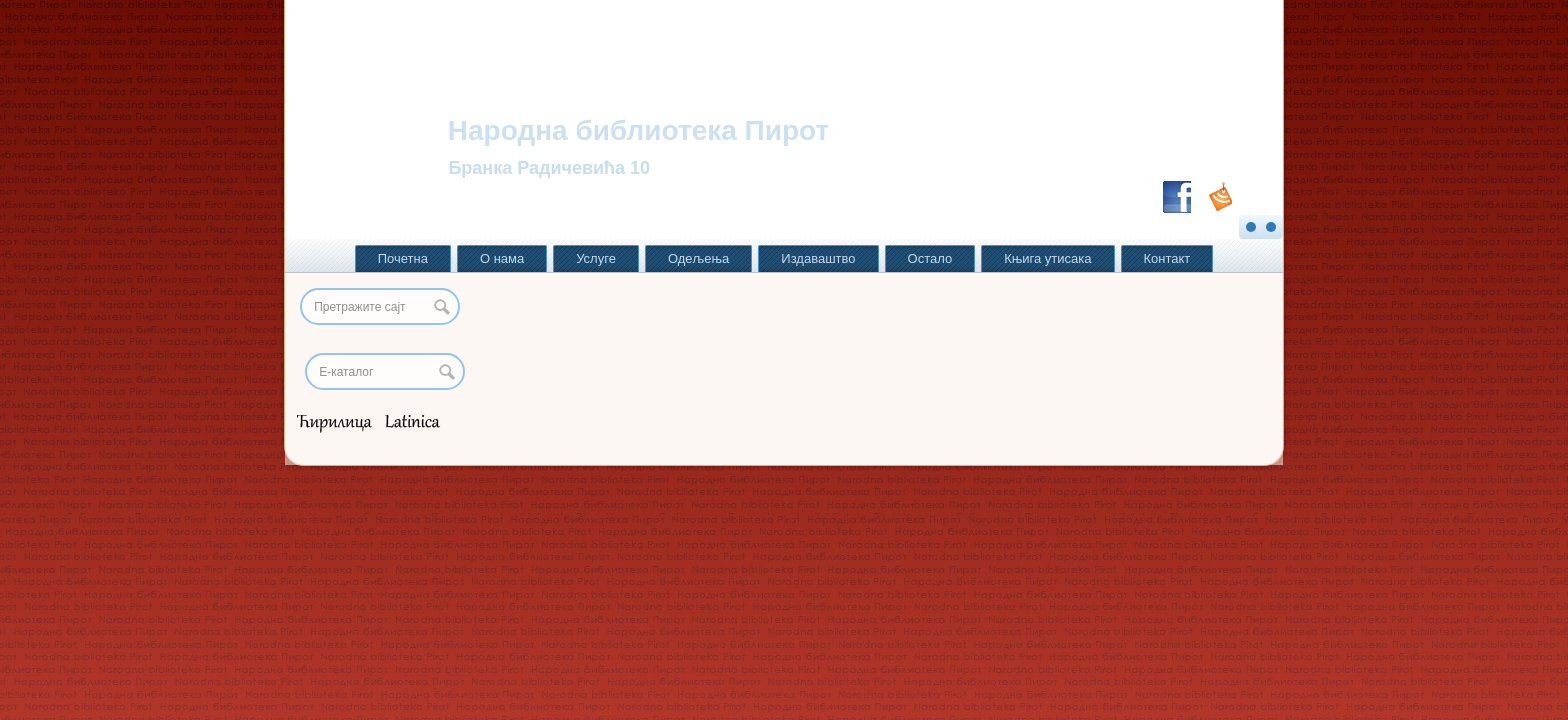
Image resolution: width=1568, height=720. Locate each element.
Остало (930, 258)
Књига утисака (1047, 258)
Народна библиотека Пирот (638, 130)
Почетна (403, 258)
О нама (502, 258)
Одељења (698, 258)
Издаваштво (818, 258)
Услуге (596, 258)
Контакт (1167, 258)
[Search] (385, 371)
